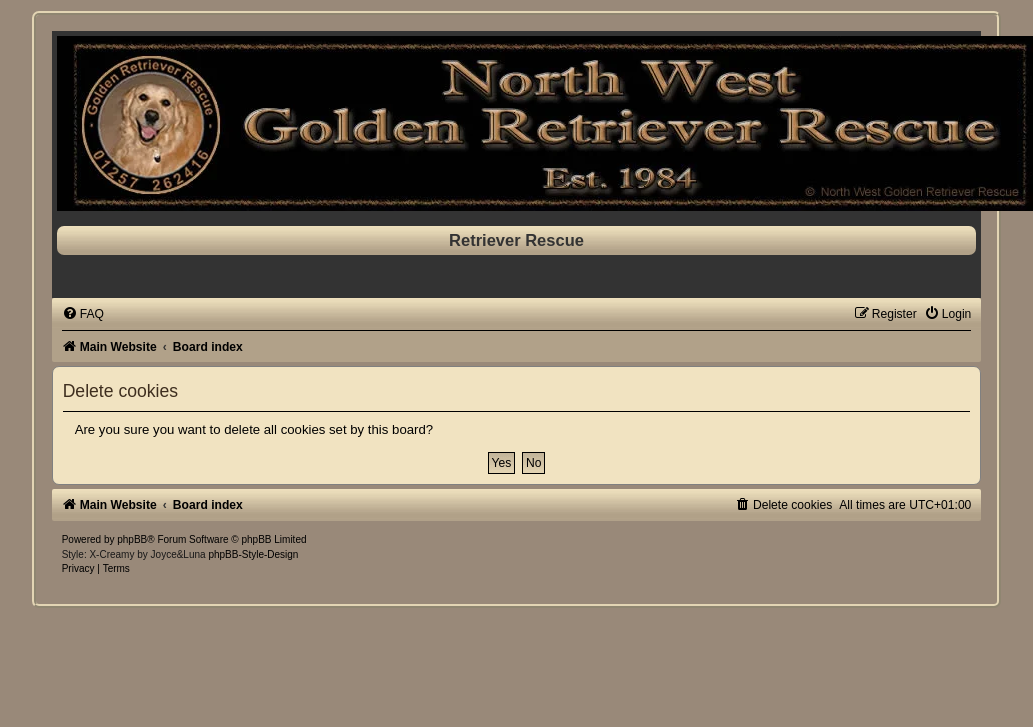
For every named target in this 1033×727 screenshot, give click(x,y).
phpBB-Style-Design (253, 554)
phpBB (132, 539)
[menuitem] (83, 314)
